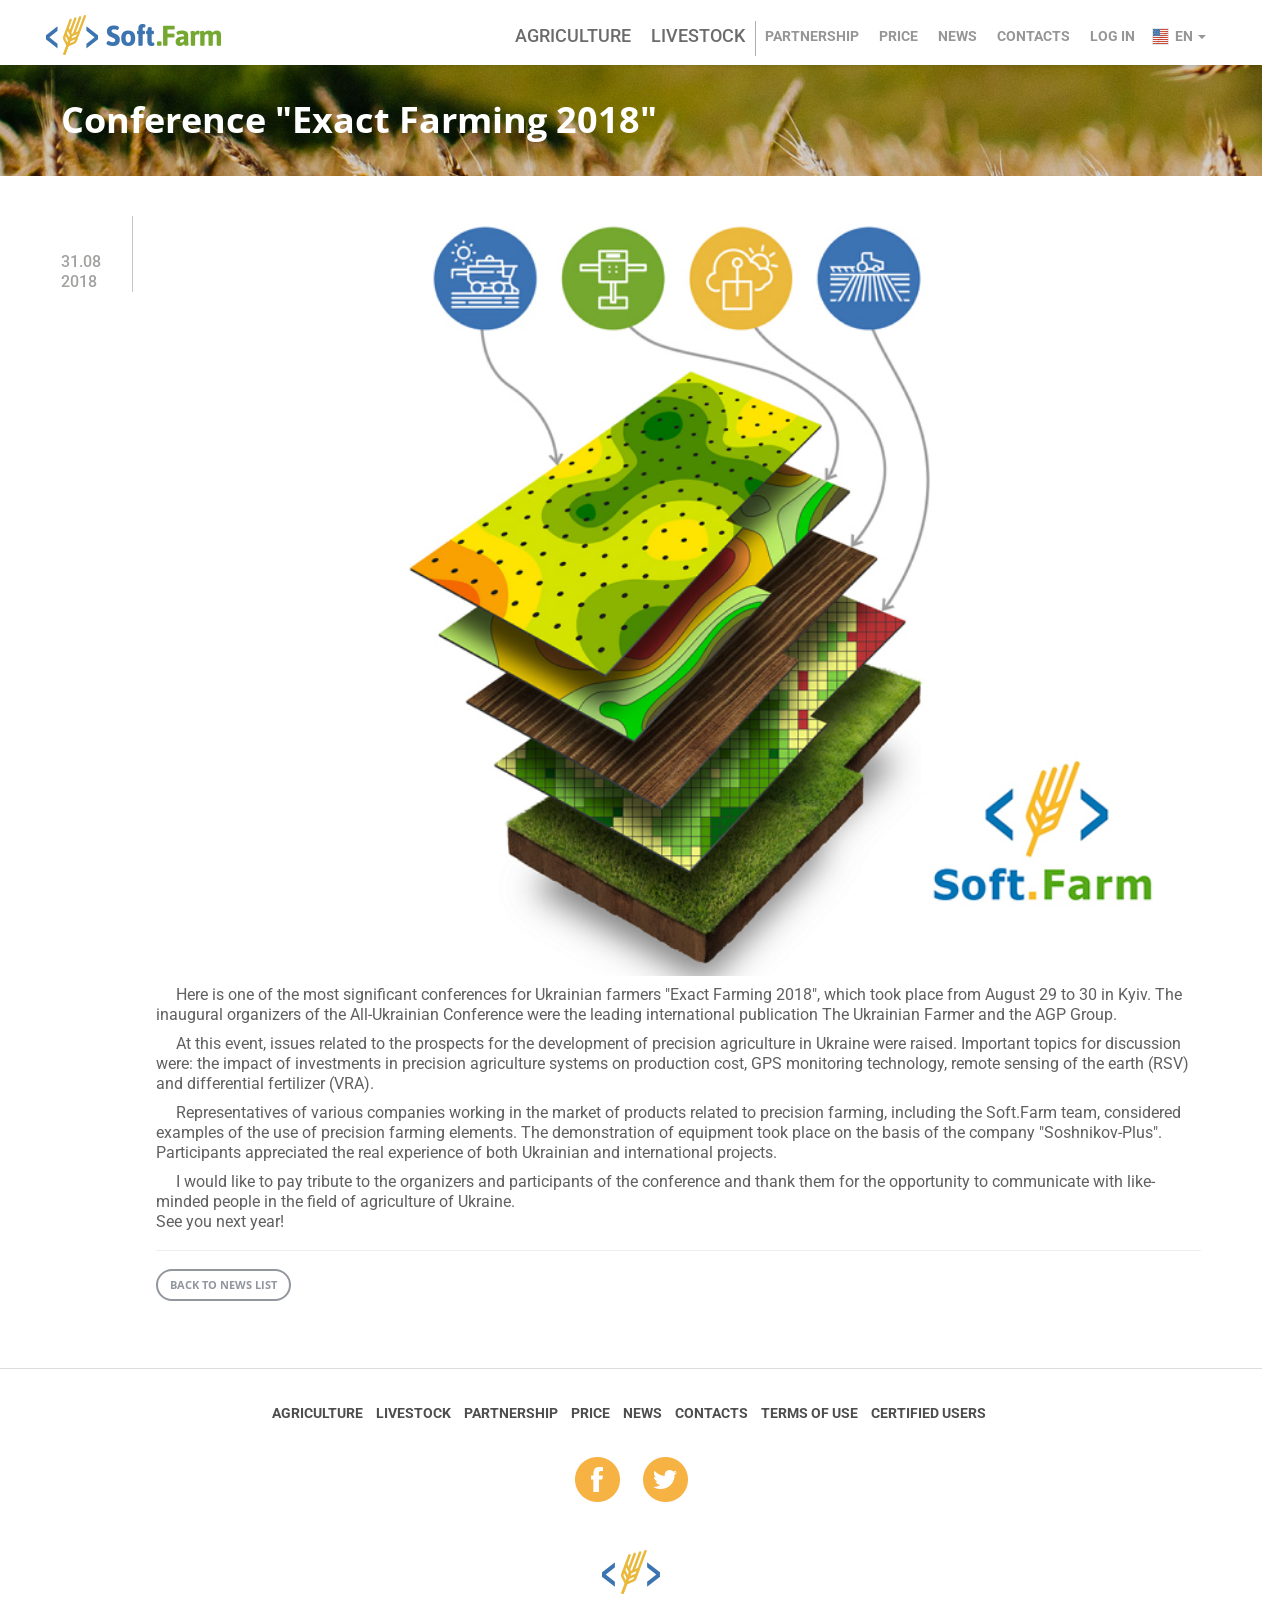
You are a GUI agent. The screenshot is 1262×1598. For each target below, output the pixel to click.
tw (665, 1481)
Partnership (812, 36)
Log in (1112, 36)
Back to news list (223, 1284)
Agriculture (573, 35)
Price (898, 36)
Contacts (1033, 36)
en (1190, 36)
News (957, 36)
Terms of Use (809, 1413)
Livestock (698, 35)
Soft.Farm (144, 35)
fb (597, 1481)
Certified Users (928, 1413)
